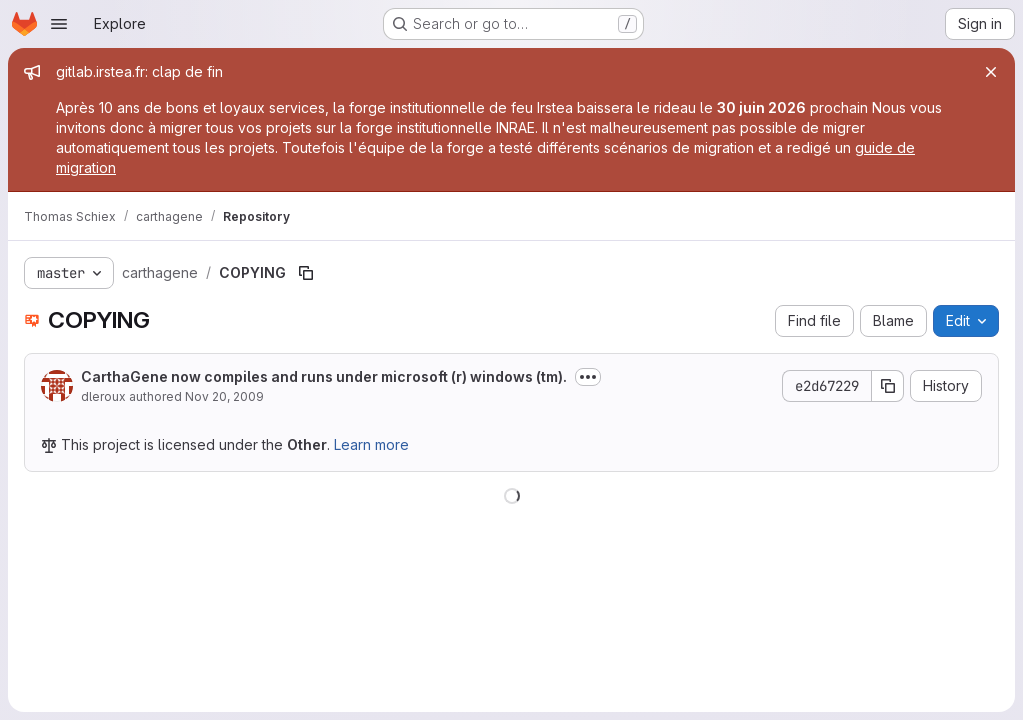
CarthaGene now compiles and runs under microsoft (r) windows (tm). (324, 376)
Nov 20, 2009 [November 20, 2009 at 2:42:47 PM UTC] (224, 396)
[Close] (991, 72)
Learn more (371, 444)
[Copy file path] (306, 273)
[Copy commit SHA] (888, 386)
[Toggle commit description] (588, 377)
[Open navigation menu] (59, 24)
